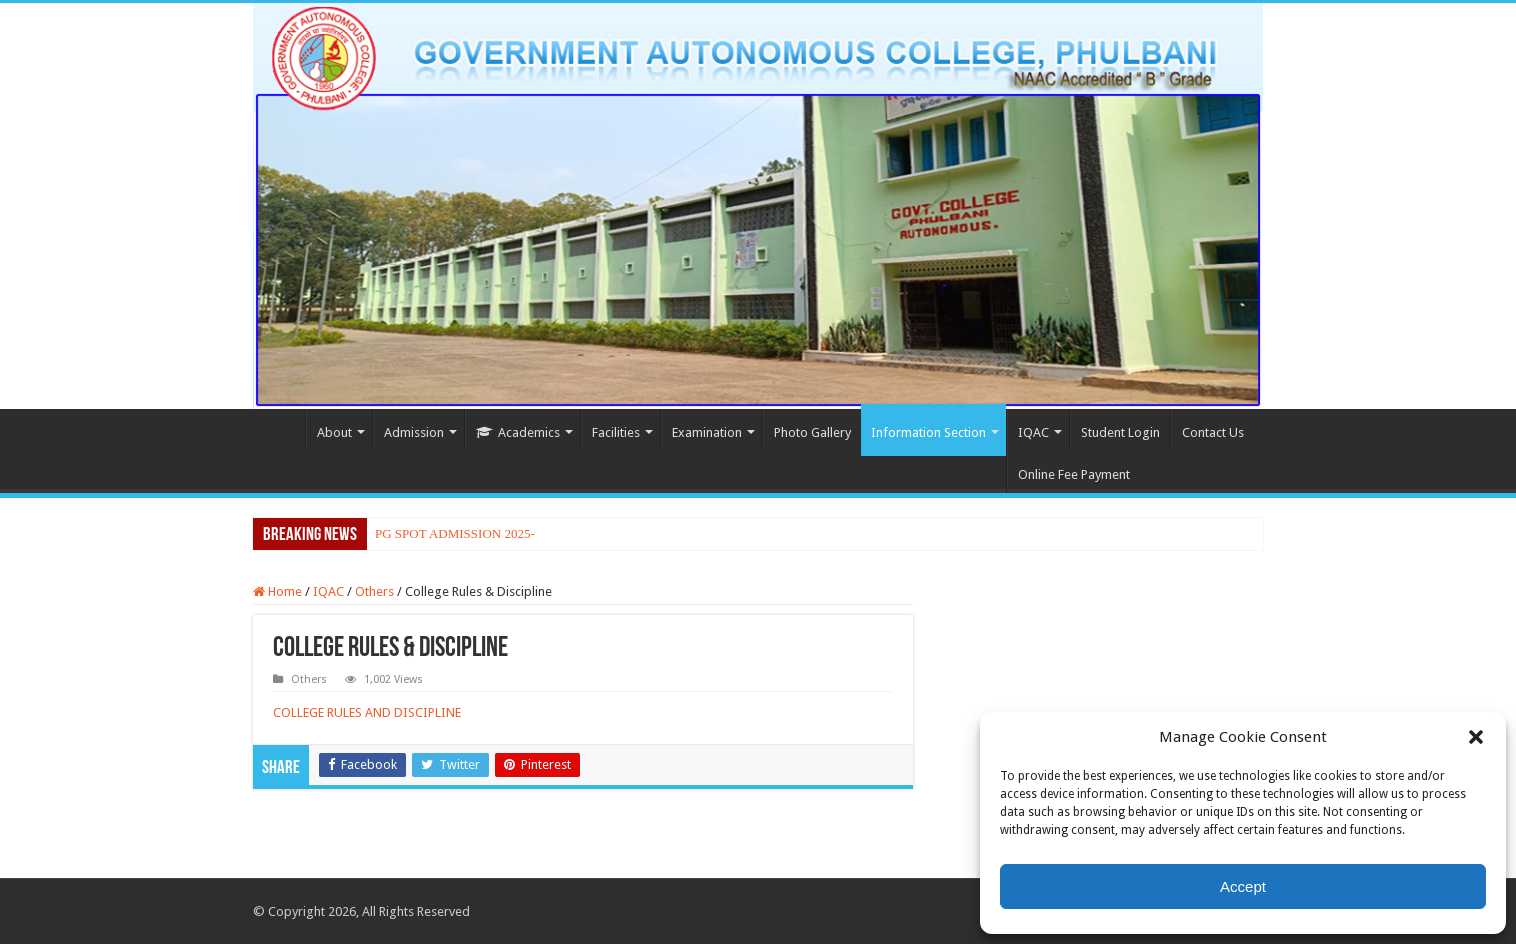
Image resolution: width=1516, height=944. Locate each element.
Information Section (928, 432)
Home (279, 430)
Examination (707, 432)
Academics (518, 432)
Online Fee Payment (1074, 474)
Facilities (616, 432)
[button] (1476, 737)
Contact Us (1213, 432)
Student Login (1120, 432)
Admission (414, 432)
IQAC (1033, 432)
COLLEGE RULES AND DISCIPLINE (367, 712)
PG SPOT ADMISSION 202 (449, 533)
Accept (1243, 886)
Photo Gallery (812, 432)
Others (374, 591)
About (334, 432)
